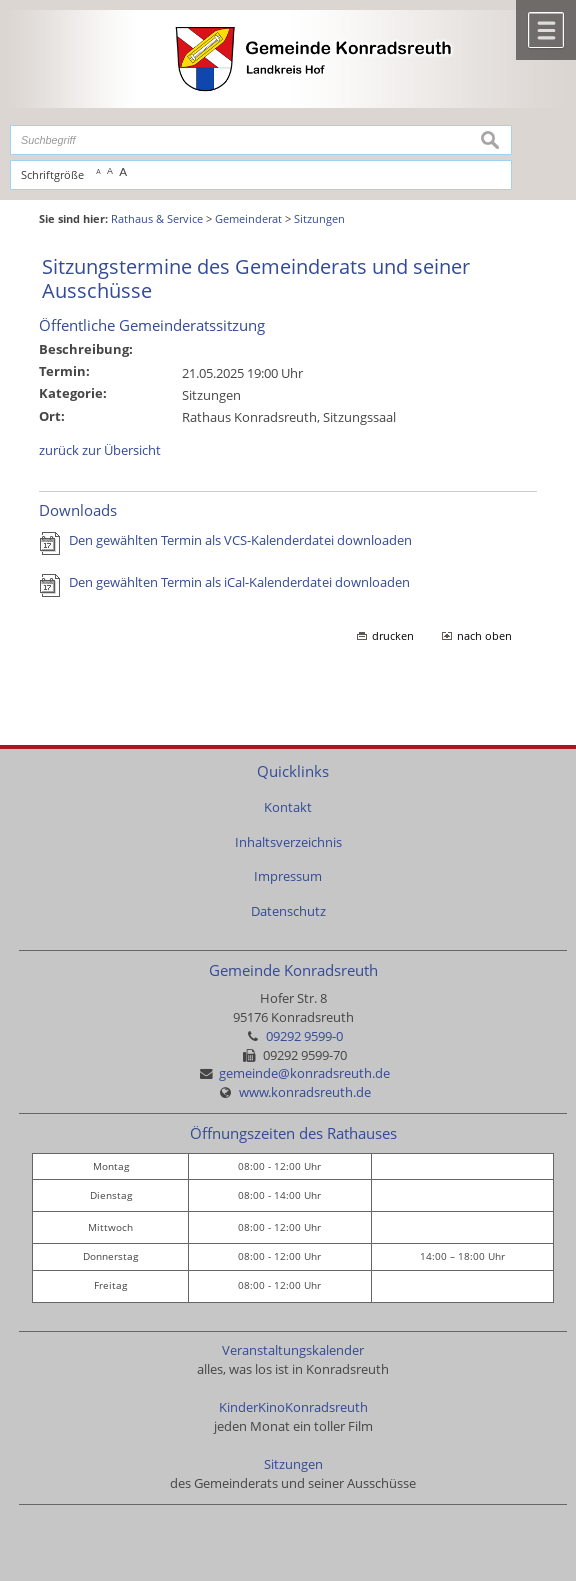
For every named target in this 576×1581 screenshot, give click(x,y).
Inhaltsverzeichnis (288, 842)
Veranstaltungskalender (293, 1350)
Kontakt (288, 807)
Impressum (288, 876)
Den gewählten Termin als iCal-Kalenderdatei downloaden (239, 582)
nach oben (484, 636)
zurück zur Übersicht (100, 450)
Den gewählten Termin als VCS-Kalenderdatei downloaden (240, 540)
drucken (393, 636)
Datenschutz (288, 911)
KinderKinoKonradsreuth (293, 1407)
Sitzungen (293, 1464)
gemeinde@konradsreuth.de (304, 1073)
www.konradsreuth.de (305, 1092)
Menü (546, 30)
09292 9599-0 (304, 1036)
